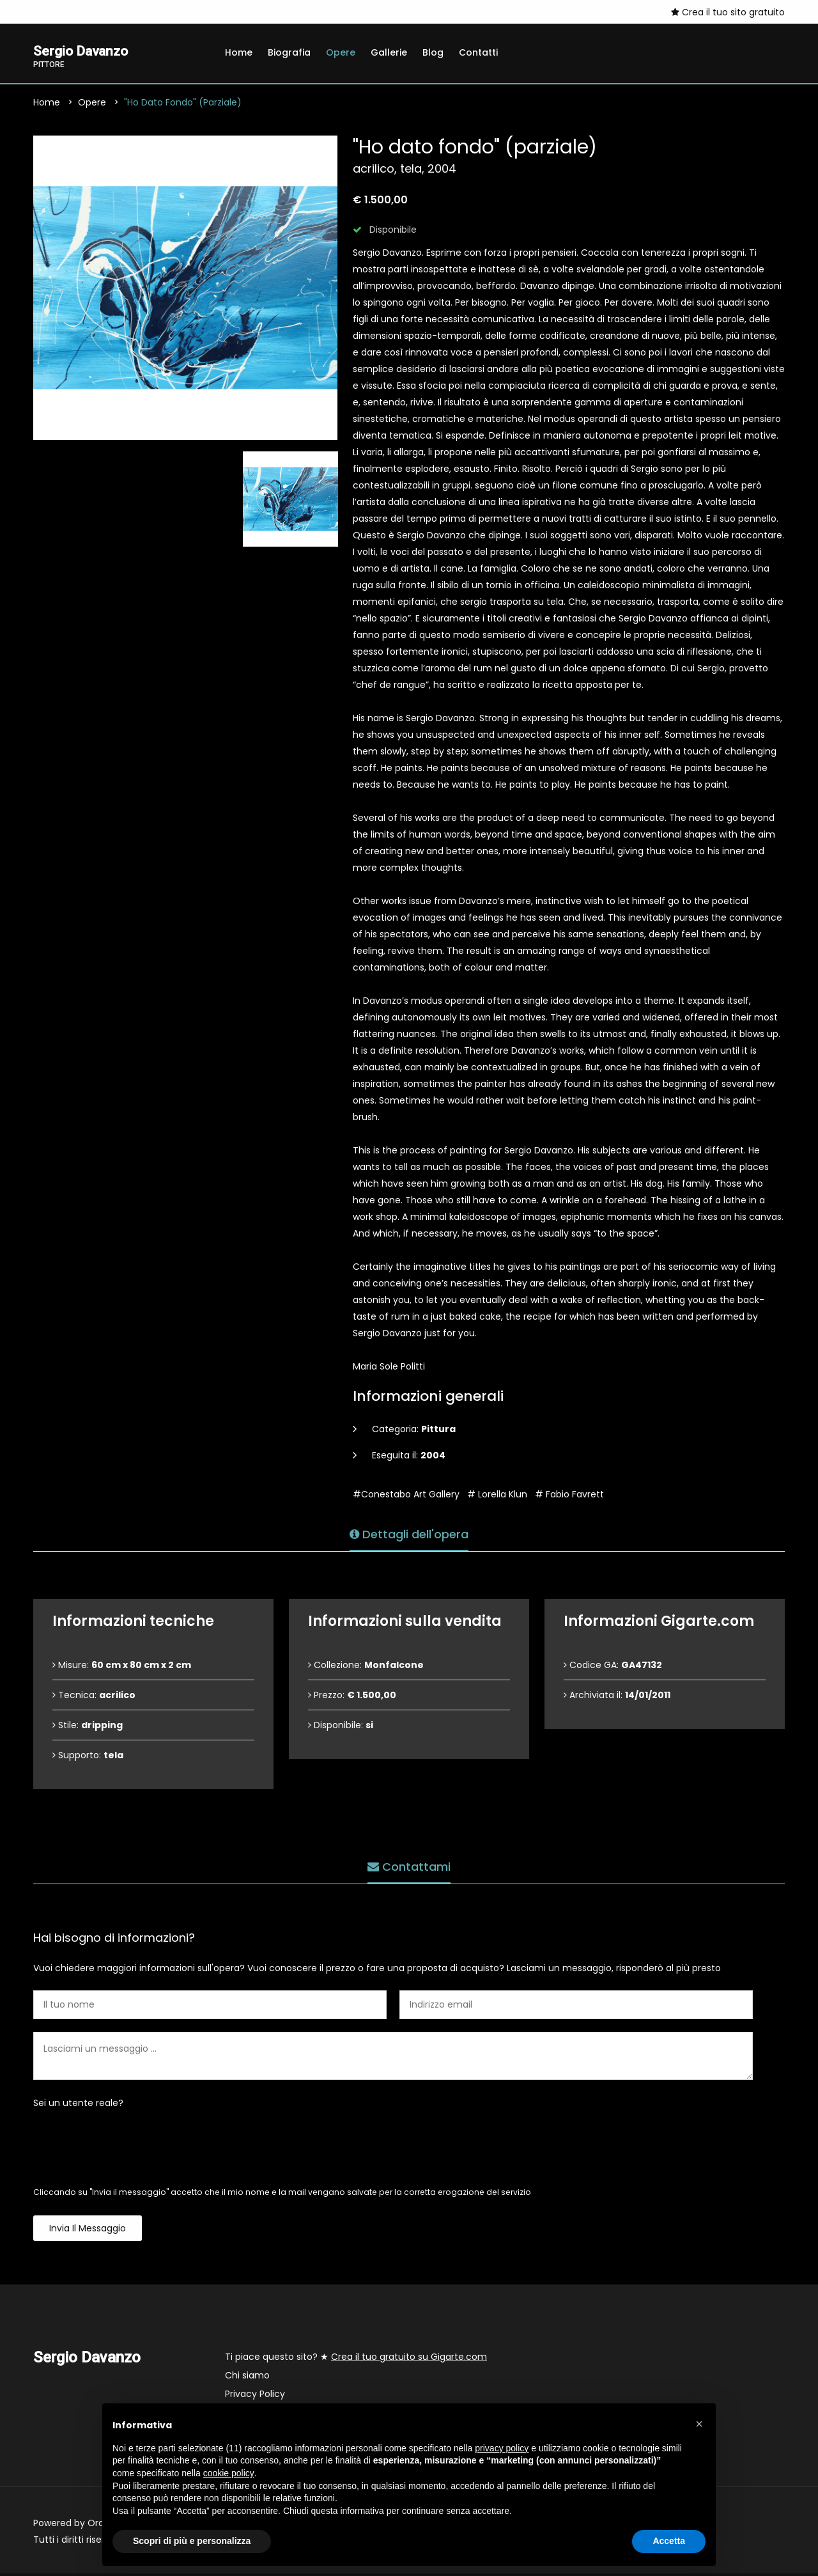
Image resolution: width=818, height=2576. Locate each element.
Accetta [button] (668, 2541)
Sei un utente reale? (78, 2105)
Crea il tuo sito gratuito (728, 12)
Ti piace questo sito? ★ (356, 2359)
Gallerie (389, 52)
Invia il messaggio (87, 2230)
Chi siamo (247, 2377)
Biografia (289, 52)
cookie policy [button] (228, 2473)
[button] (699, 2424)
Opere (340, 52)
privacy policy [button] (502, 2448)
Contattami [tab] (409, 1865)
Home (238, 52)
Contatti (478, 52)
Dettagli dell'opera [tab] (409, 1532)
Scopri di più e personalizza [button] (192, 2541)
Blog (433, 52)
